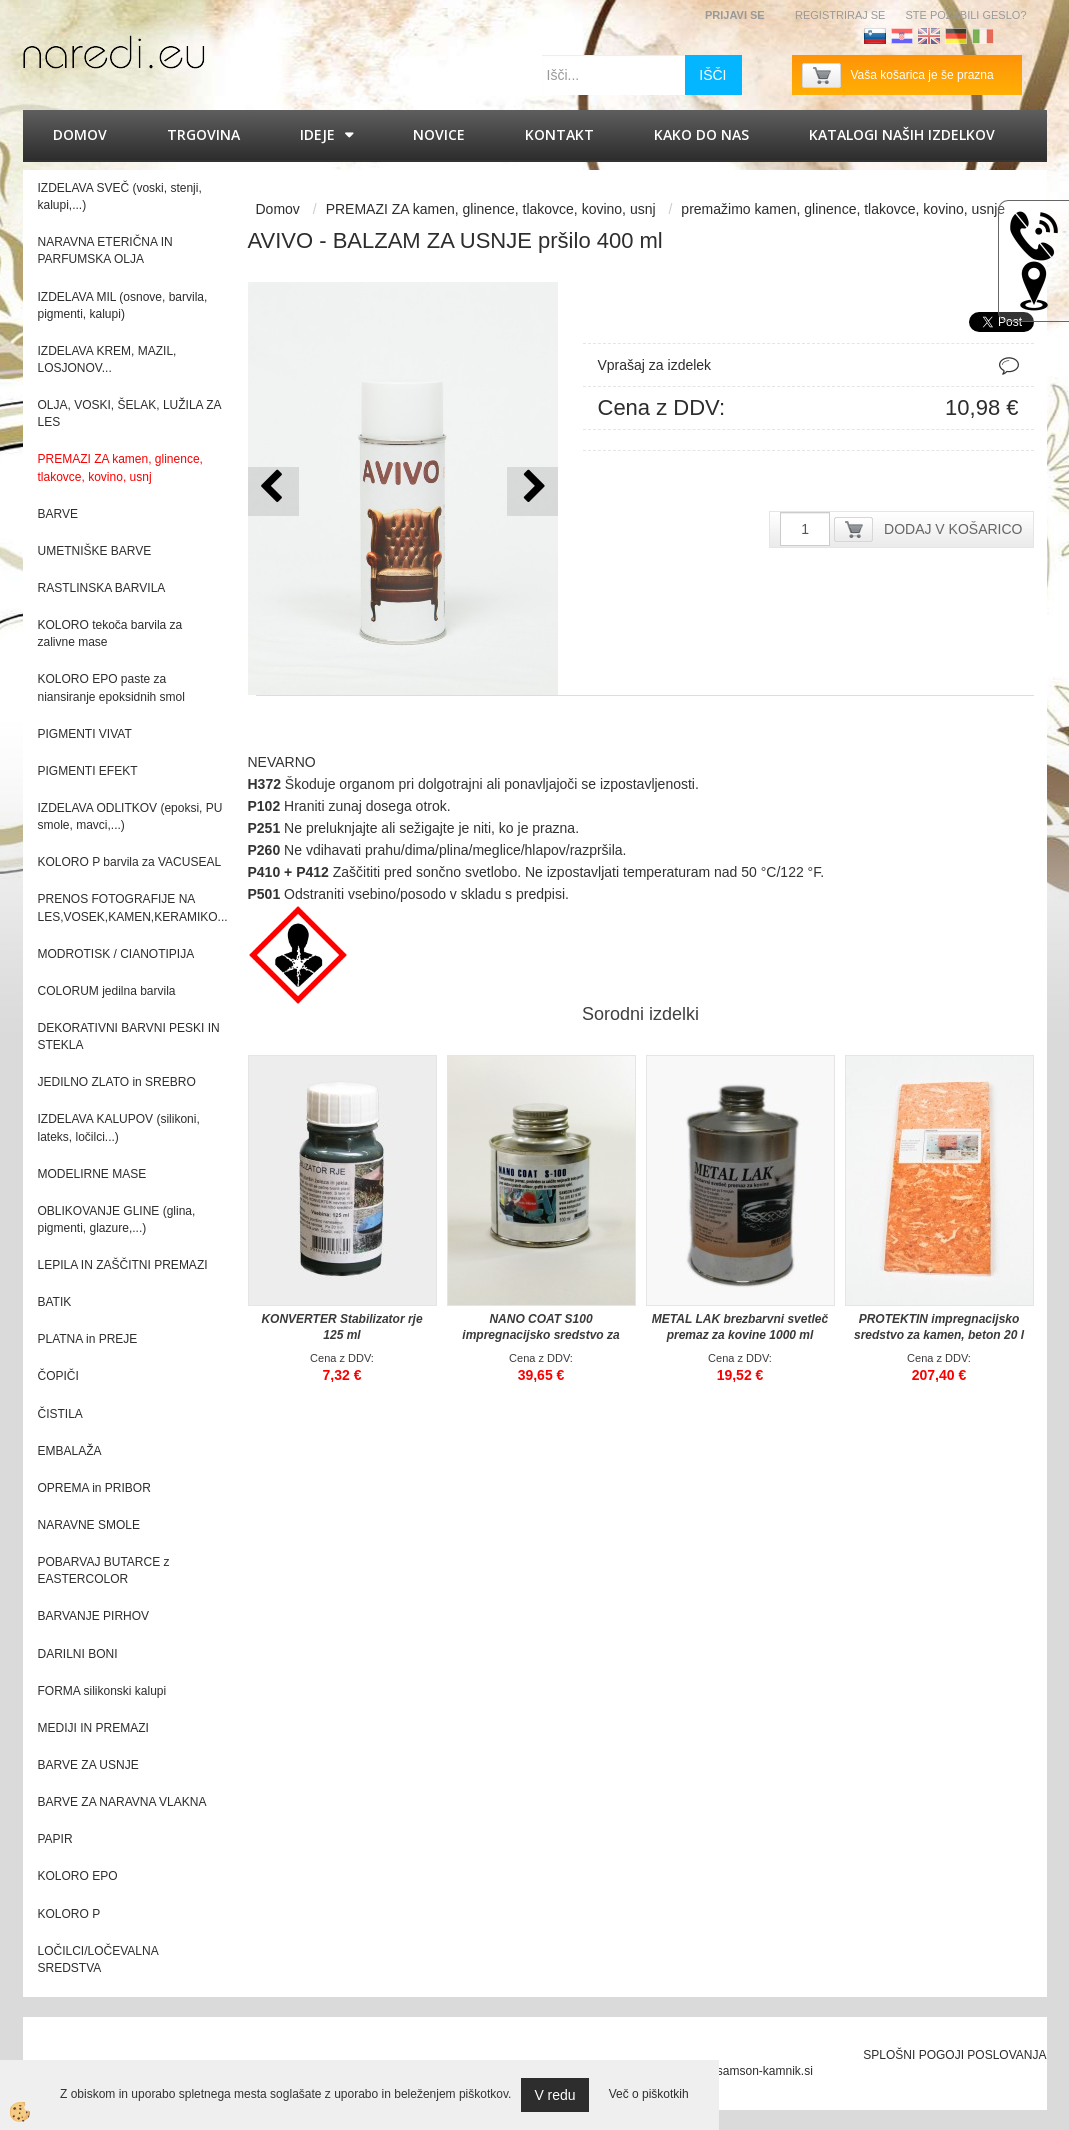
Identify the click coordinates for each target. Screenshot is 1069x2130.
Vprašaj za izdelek (655, 365)
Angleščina (929, 36)
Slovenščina (875, 36)
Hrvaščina (902, 36)
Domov (80, 134)
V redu (554, 2095)
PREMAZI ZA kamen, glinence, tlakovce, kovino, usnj (491, 209)
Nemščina (956, 36)
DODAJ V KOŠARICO (953, 529)
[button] (532, 491)
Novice (439, 134)
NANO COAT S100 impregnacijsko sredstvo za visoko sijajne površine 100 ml (541, 1335)
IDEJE (317, 134)
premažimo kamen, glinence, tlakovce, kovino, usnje (843, 209)
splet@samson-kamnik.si (746, 2071)
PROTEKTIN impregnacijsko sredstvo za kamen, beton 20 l (939, 1327)
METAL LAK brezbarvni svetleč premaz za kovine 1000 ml (740, 1327)
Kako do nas (701, 134)
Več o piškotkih (649, 2094)
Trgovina (203, 134)
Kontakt (559, 134)
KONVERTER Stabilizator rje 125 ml (341, 1327)
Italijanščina (983, 36)
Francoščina (1010, 36)
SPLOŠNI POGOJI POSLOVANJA (954, 2055)
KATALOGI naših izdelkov (902, 134)
